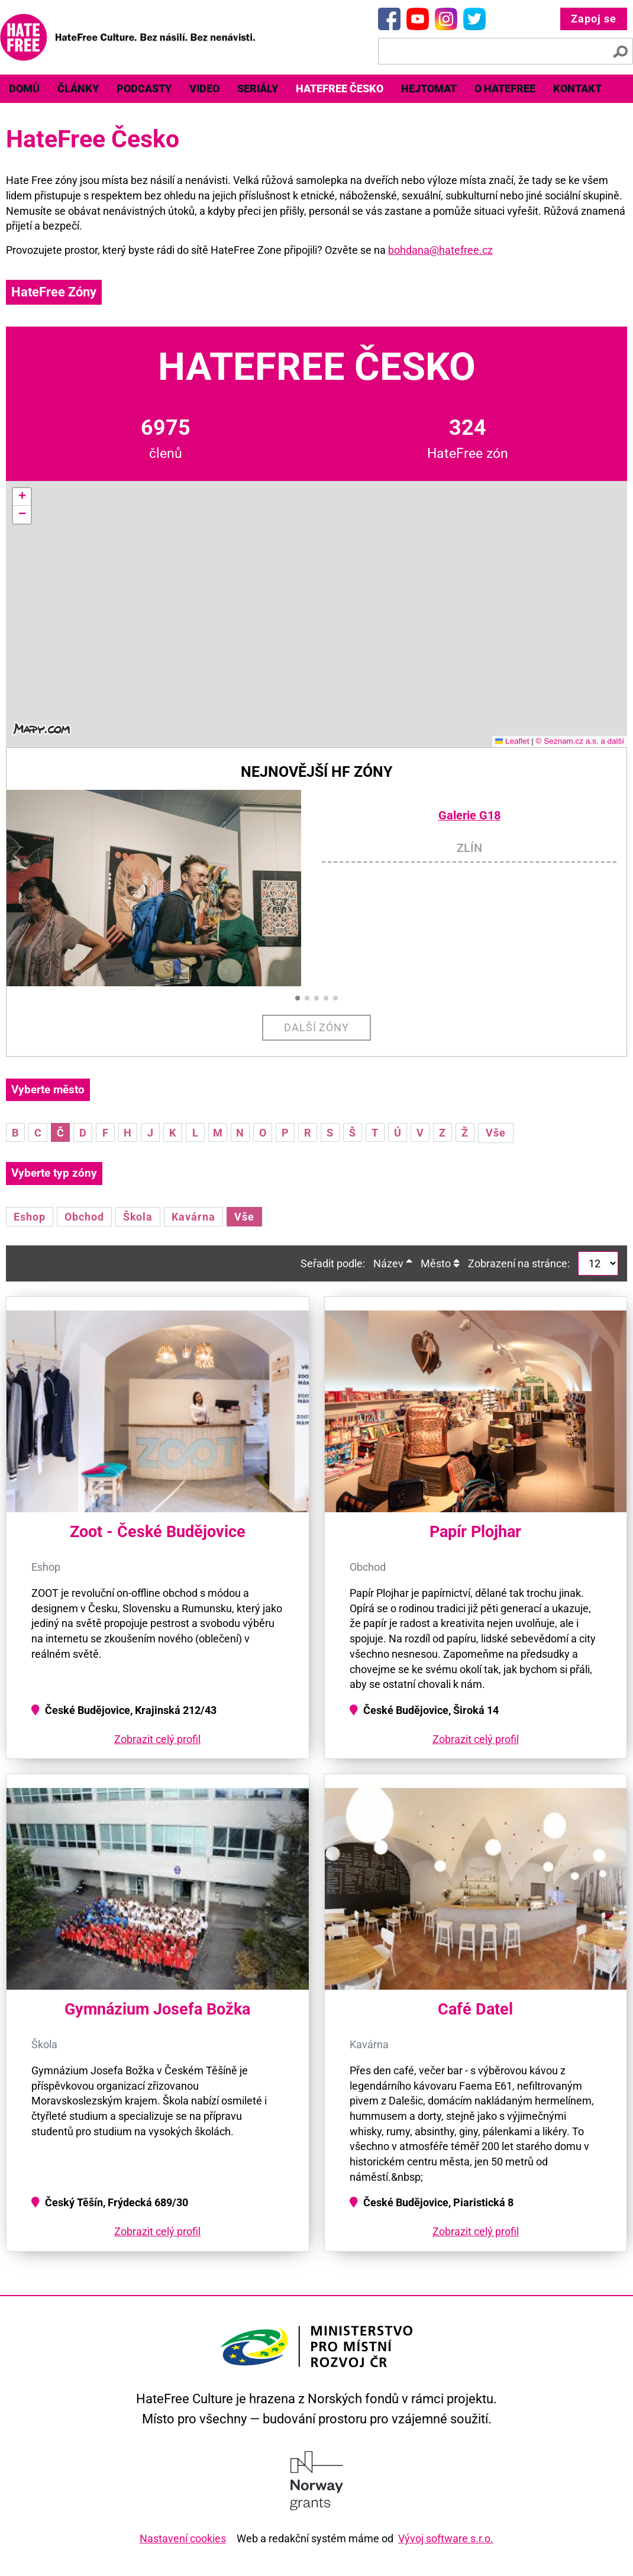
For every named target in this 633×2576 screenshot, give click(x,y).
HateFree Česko (339, 88)
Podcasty (144, 88)
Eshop (30, 1216)
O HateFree (504, 88)
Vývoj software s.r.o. (445, 2538)
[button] (22, 497)
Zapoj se (593, 18)
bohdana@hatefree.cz (440, 250)
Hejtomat (429, 88)
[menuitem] (24, 89)
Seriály (257, 88)
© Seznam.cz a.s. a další (579, 741)
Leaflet (512, 741)
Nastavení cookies (183, 2538)
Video (204, 88)
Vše (496, 1132)
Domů (24, 88)
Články (78, 88)
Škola (138, 1216)
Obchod (84, 1216)
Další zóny (317, 1027)
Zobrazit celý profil (157, 1739)
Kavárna (193, 1216)
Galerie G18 (469, 815)
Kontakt (577, 88)
